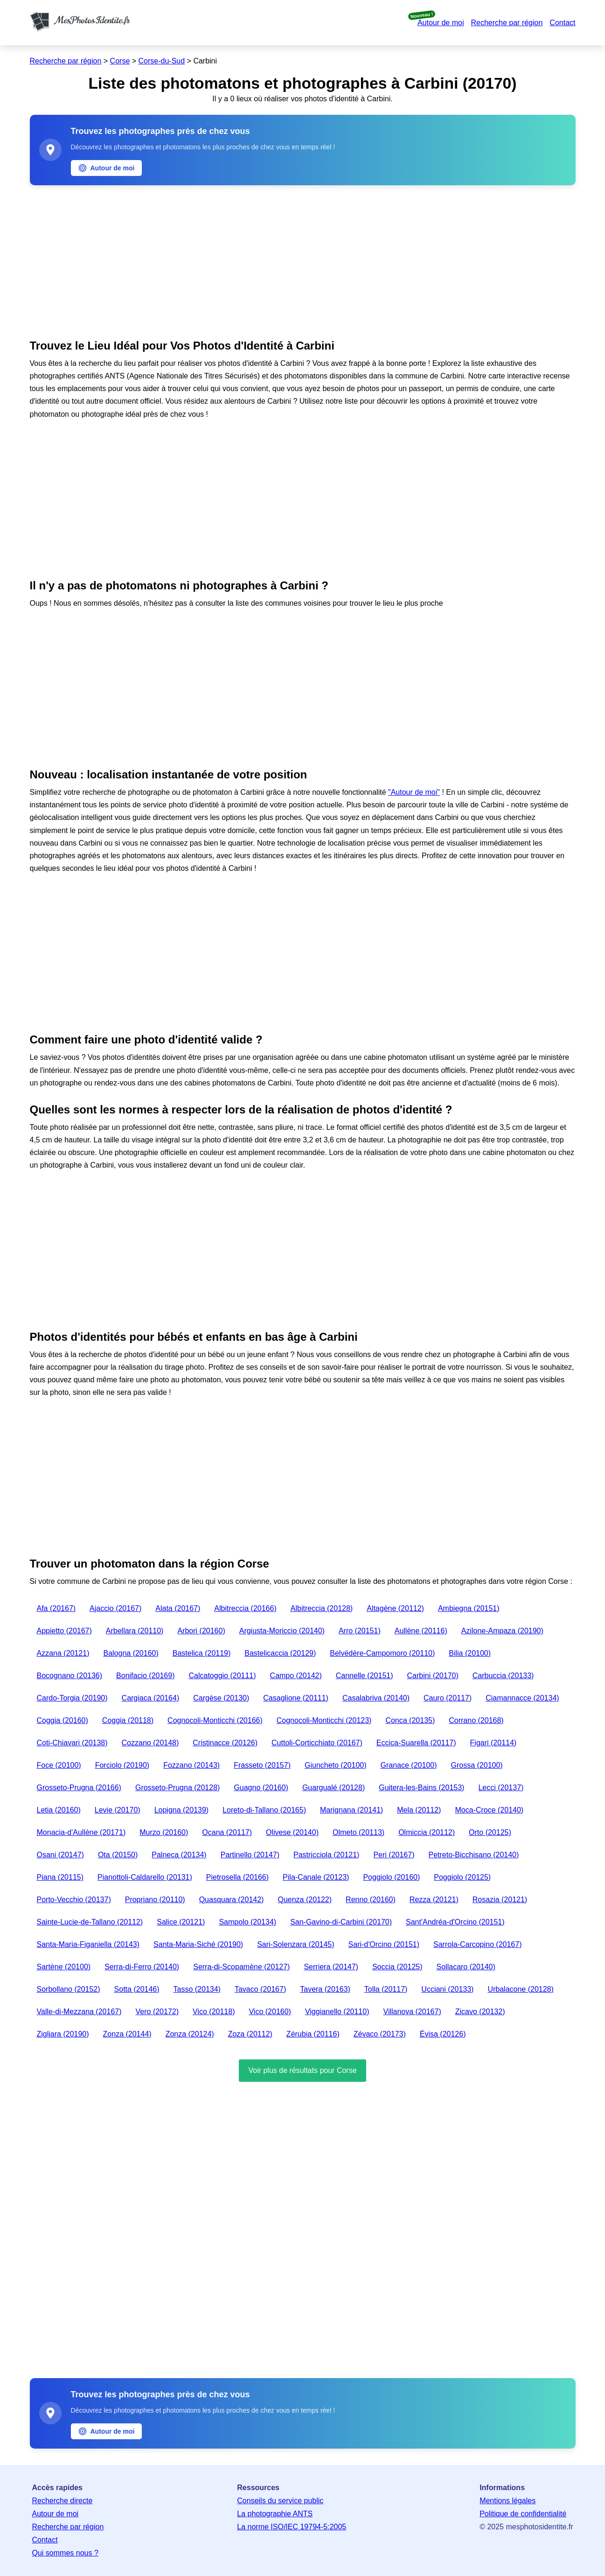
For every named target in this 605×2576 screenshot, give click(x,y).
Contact (562, 23)
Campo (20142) (296, 1676)
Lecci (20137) (500, 1788)
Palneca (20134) (179, 1855)
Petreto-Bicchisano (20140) (473, 1855)
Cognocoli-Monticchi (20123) (324, 1720)
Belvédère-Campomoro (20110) (382, 1653)
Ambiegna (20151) (469, 1608)
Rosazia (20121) (500, 1900)
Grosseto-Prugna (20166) (79, 1788)
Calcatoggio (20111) (222, 1676)
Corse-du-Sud (162, 61)
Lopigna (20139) (181, 1810)
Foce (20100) (59, 1765)
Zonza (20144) (127, 2034)
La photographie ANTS (275, 2514)
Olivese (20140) (292, 1832)
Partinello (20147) (250, 1855)
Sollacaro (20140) (466, 1967)
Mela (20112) (419, 1810)
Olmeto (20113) (358, 1832)
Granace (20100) (409, 1765)
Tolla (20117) (386, 1989)
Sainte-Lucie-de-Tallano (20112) (90, 1922)
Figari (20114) (493, 1743)
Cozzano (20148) (150, 1743)
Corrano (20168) (476, 1720)
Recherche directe (62, 2501)
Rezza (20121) (434, 1900)
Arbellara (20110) (135, 1631)
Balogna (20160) (130, 1653)
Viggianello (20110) (337, 2012)
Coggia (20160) (62, 1720)
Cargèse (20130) (221, 1698)
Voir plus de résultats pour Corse (302, 2070)
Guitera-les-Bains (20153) (421, 1788)
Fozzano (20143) (191, 1765)
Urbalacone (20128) (520, 1989)
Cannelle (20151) (364, 1676)
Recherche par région (506, 23)
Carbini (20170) (433, 1676)
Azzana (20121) (63, 1653)
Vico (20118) (214, 2012)
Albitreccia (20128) (322, 1608)
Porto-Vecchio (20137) (74, 1900)
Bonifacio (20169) (145, 1676)
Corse (120, 61)
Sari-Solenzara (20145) (295, 1944)
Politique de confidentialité (523, 2514)
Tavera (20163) (325, 1989)
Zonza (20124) (190, 2034)
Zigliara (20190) (63, 2034)
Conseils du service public (280, 2501)
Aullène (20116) (421, 1631)
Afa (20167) (56, 1608)
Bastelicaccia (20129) (280, 1653)
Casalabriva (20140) (376, 1698)
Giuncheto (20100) (336, 1765)
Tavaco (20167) (260, 1989)
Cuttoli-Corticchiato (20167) (316, 1743)
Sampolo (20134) (247, 1922)
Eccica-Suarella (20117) (416, 1743)
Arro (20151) (360, 1631)
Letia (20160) (59, 1810)
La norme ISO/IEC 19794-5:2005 (291, 2527)
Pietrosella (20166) (237, 1877)
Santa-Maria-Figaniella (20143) (88, 1944)
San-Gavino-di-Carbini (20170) (341, 1922)
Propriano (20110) (155, 1900)
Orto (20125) (490, 1832)
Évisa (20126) (443, 2034)
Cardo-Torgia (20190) (72, 1698)
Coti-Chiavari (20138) (72, 1743)
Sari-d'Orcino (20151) (383, 1944)
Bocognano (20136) (70, 1676)
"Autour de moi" (414, 792)
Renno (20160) (371, 1900)
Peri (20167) (393, 1855)
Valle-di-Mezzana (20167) (79, 2012)
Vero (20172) (157, 2012)
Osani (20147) (60, 1855)
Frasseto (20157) (262, 1765)
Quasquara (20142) (231, 1900)
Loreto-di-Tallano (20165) (264, 1810)
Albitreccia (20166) (245, 1608)
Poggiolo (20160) (391, 1877)
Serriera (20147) (331, 1967)
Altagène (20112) (395, 1608)
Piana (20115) (60, 1877)
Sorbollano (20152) (68, 1989)
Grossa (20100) (476, 1765)
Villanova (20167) (412, 2012)
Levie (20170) (117, 1810)
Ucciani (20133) (447, 1989)
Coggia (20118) (127, 1720)
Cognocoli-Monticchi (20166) (215, 1720)
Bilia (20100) (470, 1653)
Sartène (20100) (64, 1967)
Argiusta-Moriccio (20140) (282, 1631)
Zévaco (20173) (380, 2034)
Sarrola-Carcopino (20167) (477, 1944)
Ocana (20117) (227, 1832)
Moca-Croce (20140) (489, 1810)
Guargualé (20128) (333, 1788)
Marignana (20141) (351, 1810)
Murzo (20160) (163, 1832)
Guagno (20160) (261, 1788)
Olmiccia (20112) (426, 1832)
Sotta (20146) (137, 1989)
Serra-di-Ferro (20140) (141, 1967)
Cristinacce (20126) (225, 1743)
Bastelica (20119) (202, 1653)
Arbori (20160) (201, 1631)
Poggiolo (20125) (462, 1877)
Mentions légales (507, 2501)
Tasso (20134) (197, 1989)
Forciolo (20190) (122, 1765)
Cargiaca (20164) (151, 1698)
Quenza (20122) (305, 1900)
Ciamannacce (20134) (522, 1698)
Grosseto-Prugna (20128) (177, 1788)
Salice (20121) (181, 1922)
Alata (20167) (177, 1608)
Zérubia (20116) (313, 2034)
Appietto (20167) (64, 1631)
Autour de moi (440, 23)
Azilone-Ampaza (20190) (502, 1631)
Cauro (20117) (448, 1698)
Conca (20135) (410, 1720)
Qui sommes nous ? (65, 2553)
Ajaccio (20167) (115, 1608)
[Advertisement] (303, 260)
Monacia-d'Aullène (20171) (81, 1832)
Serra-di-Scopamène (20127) (241, 1967)
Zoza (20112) (250, 2034)
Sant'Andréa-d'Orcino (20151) (455, 1922)
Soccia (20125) (397, 1967)
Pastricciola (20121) (326, 1855)
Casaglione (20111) (295, 1698)
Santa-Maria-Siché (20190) (198, 1944)
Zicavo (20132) (480, 2012)
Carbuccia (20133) (503, 1676)
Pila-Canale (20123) (316, 1877)
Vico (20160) (270, 2012)
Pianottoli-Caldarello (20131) (144, 1877)
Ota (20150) (118, 1855)
